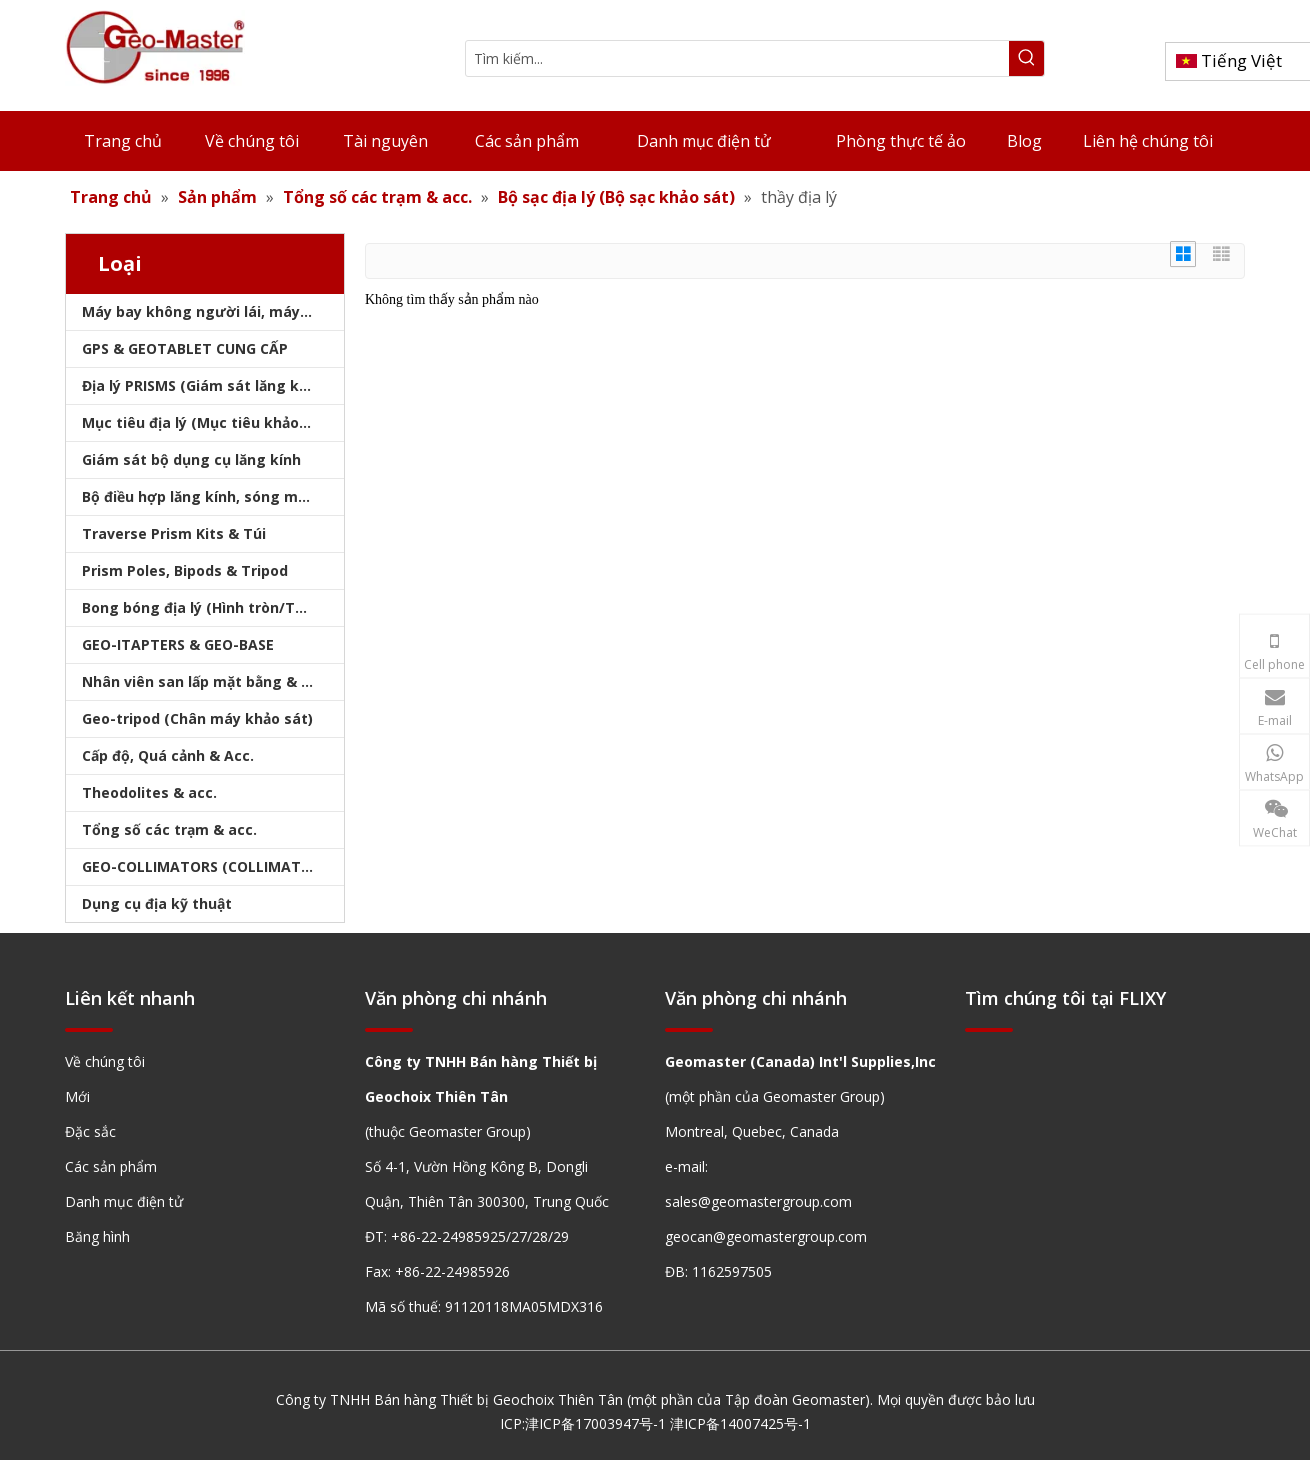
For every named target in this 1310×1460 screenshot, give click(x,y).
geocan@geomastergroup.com (766, 1236)
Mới (77, 1096)
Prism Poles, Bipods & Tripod (185, 570)
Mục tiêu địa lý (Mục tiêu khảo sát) (207, 422)
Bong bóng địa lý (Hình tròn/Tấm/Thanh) (213, 607)
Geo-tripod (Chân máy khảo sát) (197, 718)
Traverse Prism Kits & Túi (174, 533)
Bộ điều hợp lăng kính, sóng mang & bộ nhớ (213, 496)
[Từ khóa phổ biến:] (1026, 58)
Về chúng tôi (105, 1061)
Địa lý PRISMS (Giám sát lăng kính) (204, 385)
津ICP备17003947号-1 (595, 1423)
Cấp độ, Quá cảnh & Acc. (168, 755)
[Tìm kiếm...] (737, 58)
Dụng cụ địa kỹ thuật (157, 903)
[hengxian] (89, 1029)
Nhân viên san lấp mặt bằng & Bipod (211, 681)
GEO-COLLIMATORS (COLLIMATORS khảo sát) (213, 866)
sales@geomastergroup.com (758, 1201)
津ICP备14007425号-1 (740, 1423)
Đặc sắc (90, 1131)
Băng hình (97, 1236)
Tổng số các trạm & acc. (169, 829)
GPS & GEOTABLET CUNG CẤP (185, 348)
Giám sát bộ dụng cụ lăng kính (191, 459)
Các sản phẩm (111, 1166)
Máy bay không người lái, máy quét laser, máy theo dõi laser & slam (213, 311)
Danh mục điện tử (124, 1201)
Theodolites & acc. (149, 792)
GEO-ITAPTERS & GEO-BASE (178, 644)
